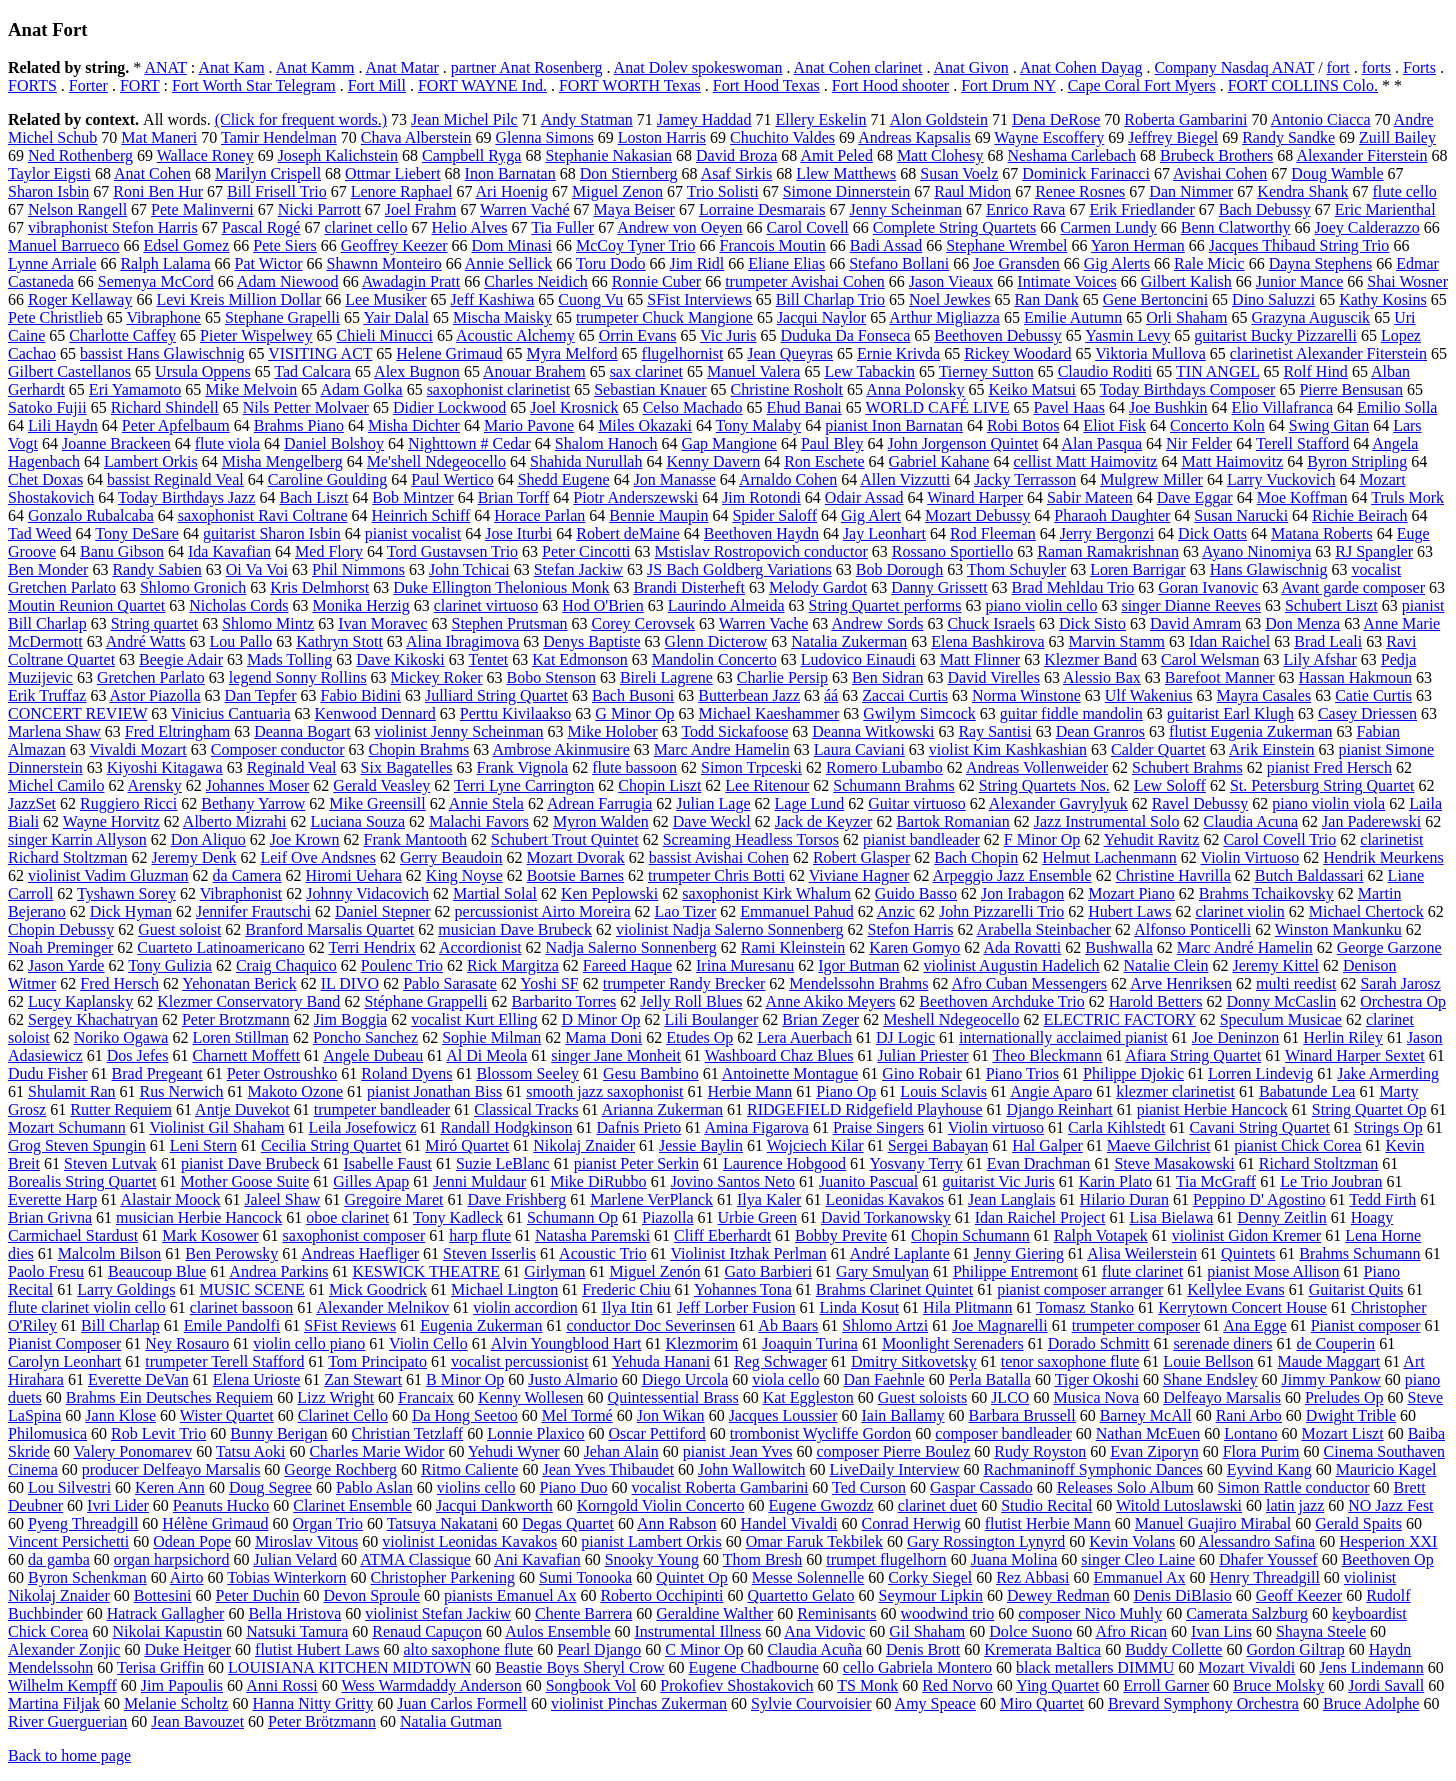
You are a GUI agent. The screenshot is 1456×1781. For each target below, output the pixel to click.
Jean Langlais (1012, 1199)
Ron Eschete (824, 461)
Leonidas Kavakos (884, 1199)
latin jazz (1295, 1505)
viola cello (785, 1379)
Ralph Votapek (1101, 1235)
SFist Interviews (699, 299)
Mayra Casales (1264, 695)
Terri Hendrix (372, 947)
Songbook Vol (591, 1685)
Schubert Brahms (1187, 767)
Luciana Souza (357, 821)
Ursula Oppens (203, 371)
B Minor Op (465, 1379)
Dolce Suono (1030, 1631)
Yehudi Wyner (514, 1451)
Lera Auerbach (804, 1037)
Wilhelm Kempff (62, 1685)
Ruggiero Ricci (128, 803)
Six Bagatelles (407, 767)
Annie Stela (486, 803)
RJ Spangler (1374, 551)
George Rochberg (340, 1469)
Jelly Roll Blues (691, 1001)
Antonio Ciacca (1321, 119)
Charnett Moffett (246, 1055)
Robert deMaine (628, 533)
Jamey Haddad (704, 119)
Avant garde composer (1353, 587)
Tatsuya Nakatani (442, 1523)
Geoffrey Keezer (394, 245)
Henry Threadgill (1265, 1577)
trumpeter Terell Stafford (224, 1361)
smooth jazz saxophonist (604, 1091)
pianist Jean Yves (738, 1451)
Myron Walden (601, 821)
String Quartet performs (885, 605)
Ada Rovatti (1022, 947)
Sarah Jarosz (1400, 983)
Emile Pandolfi (232, 1325)
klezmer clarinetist (1175, 1091)
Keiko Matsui (1032, 389)
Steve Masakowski (1174, 1163)
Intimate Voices (1066, 281)
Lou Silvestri (69, 1487)
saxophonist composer (354, 1235)
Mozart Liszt (1342, 1433)
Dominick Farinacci (1086, 173)
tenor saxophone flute (1070, 1361)
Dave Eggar (1195, 497)
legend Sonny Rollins (298, 677)
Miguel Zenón (654, 1271)
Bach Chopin (976, 857)
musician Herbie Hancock (199, 1217)
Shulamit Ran (72, 1091)
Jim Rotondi (761, 497)
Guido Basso (916, 893)
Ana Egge (1255, 1325)
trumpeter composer (1136, 1325)
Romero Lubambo (884, 767)
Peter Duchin (258, 1595)
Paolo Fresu (46, 1271)
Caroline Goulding (328, 479)
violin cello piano (309, 1343)
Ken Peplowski (609, 893)
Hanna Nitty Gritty (312, 1703)
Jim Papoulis (182, 1685)
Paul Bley (832, 443)
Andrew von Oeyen (679, 227)
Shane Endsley (1210, 1379)
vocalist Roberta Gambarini (720, 1487)
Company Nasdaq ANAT (1234, 67)
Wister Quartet (227, 1415)
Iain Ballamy (902, 1415)
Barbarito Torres (563, 1001)
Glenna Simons (544, 137)
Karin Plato (1115, 1181)
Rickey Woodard (1017, 353)
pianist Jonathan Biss (434, 1091)
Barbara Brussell (1022, 1415)
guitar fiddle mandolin (1071, 713)
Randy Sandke (1288, 137)
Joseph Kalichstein (338, 155)
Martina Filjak (54, 1703)
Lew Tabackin (869, 371)
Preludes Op (1344, 1397)
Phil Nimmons (358, 569)
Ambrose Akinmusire (560, 749)
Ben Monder (48, 569)
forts (1376, 67)
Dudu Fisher (48, 1073)
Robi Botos (1023, 425)
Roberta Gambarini (1185, 119)
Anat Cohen (152, 173)
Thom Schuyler (1016, 569)
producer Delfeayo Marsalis (171, 1469)
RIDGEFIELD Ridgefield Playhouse (865, 1109)
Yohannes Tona (743, 1289)
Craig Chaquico (286, 965)
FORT (140, 85)
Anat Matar (402, 67)
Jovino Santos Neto (733, 1181)
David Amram (1195, 623)
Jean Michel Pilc (464, 119)
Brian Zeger (820, 1019)
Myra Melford (571, 353)
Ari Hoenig (512, 191)
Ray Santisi (994, 731)
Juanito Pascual (868, 1181)
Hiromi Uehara (353, 875)
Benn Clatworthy (1236, 227)
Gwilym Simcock (919, 713)
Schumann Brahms (893, 785)
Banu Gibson (122, 551)
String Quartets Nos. (1044, 785)
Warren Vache (763, 623)
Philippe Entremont (1015, 1271)
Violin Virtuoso (1250, 857)
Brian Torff (514, 497)
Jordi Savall (1386, 1685)
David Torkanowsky (886, 1217)
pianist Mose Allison (1273, 1271)
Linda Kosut (860, 1307)
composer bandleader (1003, 1433)
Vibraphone (163, 317)
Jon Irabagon (1022, 893)
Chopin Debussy (61, 929)
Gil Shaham (927, 1631)
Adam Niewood (288, 281)
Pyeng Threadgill (83, 1523)
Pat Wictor (269, 263)
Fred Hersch (119, 983)
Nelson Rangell (77, 209)
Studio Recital (1046, 1505)
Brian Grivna (50, 1217)
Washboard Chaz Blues (779, 1055)
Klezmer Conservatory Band (248, 1001)
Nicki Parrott (319, 209)
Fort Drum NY (1008, 85)
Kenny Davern (713, 461)
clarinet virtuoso (486, 605)
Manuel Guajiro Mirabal (1213, 1523)
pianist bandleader (921, 839)
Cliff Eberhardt (722, 1235)
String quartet (155, 623)
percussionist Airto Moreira (543, 911)
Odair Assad (864, 497)
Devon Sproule (372, 1595)
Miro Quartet (1042, 1703)
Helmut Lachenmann (1109, 857)
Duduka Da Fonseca (846, 335)
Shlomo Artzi (885, 1325)
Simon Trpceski (751, 767)
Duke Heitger (187, 1649)
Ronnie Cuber (656, 281)
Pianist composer (1366, 1325)
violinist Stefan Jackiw (438, 1613)
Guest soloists (922, 1397)
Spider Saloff (774, 515)
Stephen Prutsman (510, 623)
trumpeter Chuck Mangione (664, 317)
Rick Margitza (513, 965)
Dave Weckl (712, 821)
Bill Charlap (120, 1325)
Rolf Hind (1315, 371)
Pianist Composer (64, 1343)
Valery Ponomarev (133, 1451)
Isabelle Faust (388, 1163)
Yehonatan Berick (239, 983)
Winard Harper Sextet (1355, 1055)
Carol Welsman (1210, 659)
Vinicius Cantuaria (230, 713)
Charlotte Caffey (122, 335)
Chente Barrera (583, 1613)
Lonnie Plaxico (535, 1433)
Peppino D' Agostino (1259, 1199)
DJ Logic (905, 1037)
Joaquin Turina (810, 1343)
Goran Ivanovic (1208, 587)
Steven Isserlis (489, 1253)
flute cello (1404, 191)
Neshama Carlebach (1072, 155)
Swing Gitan (1329, 425)
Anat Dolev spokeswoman (698, 67)
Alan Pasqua (1102, 443)
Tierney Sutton (986, 371)
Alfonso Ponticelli (1192, 929)
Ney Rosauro (187, 1343)
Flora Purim (1261, 1451)
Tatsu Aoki (251, 1451)
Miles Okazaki (645, 425)
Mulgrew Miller (1151, 479)
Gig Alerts (1117, 263)
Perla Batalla (990, 1379)
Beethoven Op (1388, 1559)
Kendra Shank (1302, 191)
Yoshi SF (549, 983)
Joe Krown (305, 839)
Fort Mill (377, 85)
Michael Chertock (1366, 911)
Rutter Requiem (121, 1109)
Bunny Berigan (278, 1433)
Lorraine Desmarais (762, 209)
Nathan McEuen (1148, 1433)
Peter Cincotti (586, 551)
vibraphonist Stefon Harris (113, 227)
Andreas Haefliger (360, 1253)
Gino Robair (922, 1073)
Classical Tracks (526, 1109)
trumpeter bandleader (382, 1109)
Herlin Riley (1343, 1037)
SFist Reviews (350, 1325)
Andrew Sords (877, 623)
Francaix (426, 1397)
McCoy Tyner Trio (636, 245)
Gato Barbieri (769, 1271)
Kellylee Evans (1235, 1289)
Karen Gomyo (914, 947)
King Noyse (464, 875)
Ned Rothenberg (80, 155)
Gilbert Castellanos (69, 371)
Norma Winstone (1026, 695)
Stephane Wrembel (1006, 245)
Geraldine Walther (714, 1613)
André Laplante (900, 1253)
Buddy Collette (1173, 1649)
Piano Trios (1022, 1073)
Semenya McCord (156, 281)
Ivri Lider (118, 1505)
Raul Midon (972, 191)
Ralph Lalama (165, 263)
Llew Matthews (846, 173)
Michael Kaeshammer (768, 713)
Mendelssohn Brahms (858, 983)
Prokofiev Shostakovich (736, 1685)
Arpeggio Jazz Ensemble (1012, 875)
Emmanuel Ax (1140, 1577)
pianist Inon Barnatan (894, 425)
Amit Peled (836, 155)
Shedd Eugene (564, 479)
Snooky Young (652, 1559)
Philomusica (47, 1433)
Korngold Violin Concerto (661, 1505)
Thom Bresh (763, 1559)
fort (1338, 67)
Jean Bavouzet (197, 1721)
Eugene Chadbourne (754, 1667)
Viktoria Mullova (1150, 353)
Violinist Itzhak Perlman (748, 1253)
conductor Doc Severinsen (650, 1325)
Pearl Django (599, 1649)
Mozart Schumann (67, 1127)
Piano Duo (574, 1487)
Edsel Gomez (187, 245)
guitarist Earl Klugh (1230, 713)
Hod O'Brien (603, 605)
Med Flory (329, 551)
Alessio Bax (1102, 677)
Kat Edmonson (580, 659)
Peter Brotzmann (236, 1019)
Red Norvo (957, 1685)
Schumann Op (572, 1217)
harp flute (480, 1235)
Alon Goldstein (939, 119)
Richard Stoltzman (1319, 1163)
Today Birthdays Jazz (187, 497)
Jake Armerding (1388, 1073)
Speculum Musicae (1281, 1019)
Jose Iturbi (518, 533)
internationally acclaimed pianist (1063, 1037)
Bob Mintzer (412, 497)
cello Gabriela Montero (917, 1667)
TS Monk (867, 1685)
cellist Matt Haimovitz (1085, 461)
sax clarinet (646, 371)
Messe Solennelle (808, 1577)
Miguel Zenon (617, 191)
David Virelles (993, 677)
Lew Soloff (1170, 785)
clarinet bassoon (242, 1307)
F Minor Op (1042, 839)
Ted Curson (869, 1487)
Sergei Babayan (938, 1145)
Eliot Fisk (1114, 425)
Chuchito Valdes (782, 137)
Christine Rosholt (787, 389)
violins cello (476, 1487)
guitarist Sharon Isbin (272, 533)
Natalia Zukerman (849, 641)
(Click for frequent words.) (301, 119)
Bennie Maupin (658, 515)
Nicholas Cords (238, 605)
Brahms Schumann (1359, 1253)
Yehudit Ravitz (1152, 839)
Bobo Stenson (551, 677)
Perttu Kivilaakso (516, 713)
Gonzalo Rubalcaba (91, 515)
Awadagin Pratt (411, 281)
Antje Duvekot (242, 1109)
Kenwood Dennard (375, 713)
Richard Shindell (165, 407)
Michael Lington (504, 1289)
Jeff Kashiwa (493, 299)
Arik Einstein (1272, 749)
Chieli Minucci (384, 335)
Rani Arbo (1249, 1415)
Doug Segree (270, 1487)
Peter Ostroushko (282, 1073)
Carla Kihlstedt (1116, 1127)
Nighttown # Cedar (469, 443)
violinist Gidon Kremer (1246, 1235)
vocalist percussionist (519, 1361)
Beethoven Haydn (761, 533)
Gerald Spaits (1358, 1523)
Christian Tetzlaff (408, 1433)
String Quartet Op (1369, 1109)
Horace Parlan (539, 515)
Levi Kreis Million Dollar (238, 299)
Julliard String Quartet (496, 695)
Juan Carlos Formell (462, 1703)
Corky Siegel (930, 1577)
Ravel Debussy (1200, 803)
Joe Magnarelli (1000, 1325)
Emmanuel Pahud (796, 911)
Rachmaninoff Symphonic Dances (1093, 1469)
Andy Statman (587, 119)
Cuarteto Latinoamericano (220, 947)
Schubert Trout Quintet (565, 839)
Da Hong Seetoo (465, 1415)
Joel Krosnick (574, 407)
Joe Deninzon (1236, 1037)
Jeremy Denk (194, 857)
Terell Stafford (1302, 443)
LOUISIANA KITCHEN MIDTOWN (349, 1667)
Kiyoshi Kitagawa (165, 767)
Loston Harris (662, 137)
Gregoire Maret (393, 1199)
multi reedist (1296, 983)
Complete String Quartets (955, 227)
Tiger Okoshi (1097, 1379)
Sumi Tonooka (585, 1577)
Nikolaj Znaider (584, 1145)
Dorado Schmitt (1099, 1343)
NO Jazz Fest (1390, 1505)
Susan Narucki (1241, 515)
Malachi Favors (479, 821)
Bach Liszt (313, 497)
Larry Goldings (126, 1289)
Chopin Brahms (418, 749)
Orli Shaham (1186, 317)
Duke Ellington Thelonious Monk (501, 587)
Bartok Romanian (952, 821)
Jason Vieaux (951, 281)
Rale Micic (1209, 263)
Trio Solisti (723, 191)
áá (831, 695)
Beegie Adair (181, 659)
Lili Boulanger (712, 1019)
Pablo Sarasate (450, 983)
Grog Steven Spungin (77, 1145)
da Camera (247, 875)
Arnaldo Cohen (788, 479)
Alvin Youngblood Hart (566, 1343)
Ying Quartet (1057, 1685)
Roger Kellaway (80, 299)
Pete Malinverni (202, 209)
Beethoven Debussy (998, 335)
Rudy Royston (1040, 1451)
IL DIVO (350, 983)
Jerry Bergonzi (1107, 533)
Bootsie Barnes (575, 875)
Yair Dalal (395, 317)
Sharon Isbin (48, 191)
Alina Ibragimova (462, 641)
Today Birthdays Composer (1188, 389)
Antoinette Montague (790, 1073)
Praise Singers (878, 1127)
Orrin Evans (638, 335)
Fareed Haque (627, 965)
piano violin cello (1041, 605)
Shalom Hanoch (606, 443)
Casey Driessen (1367, 713)
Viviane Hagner (859, 875)
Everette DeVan (138, 1379)
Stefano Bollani (899, 263)
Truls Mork (1407, 497)
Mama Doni (603, 1037)
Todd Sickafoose (734, 731)
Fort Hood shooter (890, 85)
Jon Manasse (675, 479)
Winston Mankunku (1338, 929)
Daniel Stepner (383, 911)
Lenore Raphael (402, 191)
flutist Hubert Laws (317, 1649)
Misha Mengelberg (282, 461)
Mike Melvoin (251, 389)
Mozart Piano (1131, 893)
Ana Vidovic (824, 1631)
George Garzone (1389, 947)
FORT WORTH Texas (630, 85)
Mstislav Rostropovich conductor (761, 551)
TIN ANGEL (1217, 371)
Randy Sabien (156, 569)
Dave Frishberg (516, 1199)
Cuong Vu (590, 299)
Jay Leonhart (884, 533)
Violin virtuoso (996, 1127)
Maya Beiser (634, 209)
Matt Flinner (980, 659)
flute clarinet (1142, 1271)
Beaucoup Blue (157, 1271)
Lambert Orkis (151, 461)
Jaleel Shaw (282, 1199)
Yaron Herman (1138, 245)
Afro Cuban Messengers (1030, 983)
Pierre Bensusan (1351, 389)
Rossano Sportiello (952, 551)
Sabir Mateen (1090, 497)
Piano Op (846, 1091)
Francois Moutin (773, 245)
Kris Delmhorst (319, 587)
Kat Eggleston (808, 1397)
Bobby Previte (841, 1235)
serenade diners (1222, 1343)
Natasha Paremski (592, 1235)
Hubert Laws (1129, 911)
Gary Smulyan (882, 1271)
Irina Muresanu (745, 965)
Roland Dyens (406, 1073)
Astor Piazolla (155, 695)
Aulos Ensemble (557, 1631)
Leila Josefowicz (363, 1127)
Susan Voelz (959, 173)
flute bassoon (634, 767)
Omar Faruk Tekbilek (814, 1541)
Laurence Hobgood (784, 1163)
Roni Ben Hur (158, 191)
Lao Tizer (686, 911)
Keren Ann (170, 1487)
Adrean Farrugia (599, 803)
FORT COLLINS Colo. (1303, 85)
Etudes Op (699, 1037)
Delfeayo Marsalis (1222, 1397)
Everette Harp (52, 1199)
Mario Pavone (529, 425)
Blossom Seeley (527, 1073)
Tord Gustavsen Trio (452, 551)
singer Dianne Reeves (1191, 605)
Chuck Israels (991, 623)
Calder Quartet (1158, 749)
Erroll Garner (1166, 1685)
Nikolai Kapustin (167, 1631)
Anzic (896, 911)
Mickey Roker (437, 677)
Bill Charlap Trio (830, 299)
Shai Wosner (1407, 281)
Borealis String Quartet (82, 1181)
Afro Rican (1131, 1631)
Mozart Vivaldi (1246, 1667)
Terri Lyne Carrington (524, 785)
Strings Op (1388, 1127)
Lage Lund (810, 803)
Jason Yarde (66, 965)
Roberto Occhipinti (661, 1595)
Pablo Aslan (374, 1487)
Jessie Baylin (701, 1145)
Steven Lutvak (110, 1163)
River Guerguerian (67, 1721)
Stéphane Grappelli (425, 1001)
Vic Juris (728, 335)
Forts (1419, 67)
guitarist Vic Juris (998, 1181)
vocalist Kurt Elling (474, 1019)
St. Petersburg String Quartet (1322, 785)
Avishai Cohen (1220, 173)
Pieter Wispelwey (256, 335)
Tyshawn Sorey (126, 893)
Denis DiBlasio (1183, 1595)
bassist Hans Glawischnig (162, 353)
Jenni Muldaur (479, 1181)
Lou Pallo (241, 641)
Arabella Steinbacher (1044, 929)
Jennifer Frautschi (253, 911)
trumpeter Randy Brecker (684, 983)
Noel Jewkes (949, 299)
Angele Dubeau (373, 1055)
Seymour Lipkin (931, 1595)
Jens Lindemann (1371, 1667)
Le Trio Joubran (1331, 1181)
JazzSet (32, 803)
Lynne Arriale (52, 263)
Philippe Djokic (1133, 1073)
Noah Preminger (60, 947)
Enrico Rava (1026, 209)
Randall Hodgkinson (506, 1127)
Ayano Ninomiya (1256, 551)
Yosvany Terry (915, 1163)
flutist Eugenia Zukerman (1251, 731)
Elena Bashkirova (987, 641)
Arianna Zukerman (662, 1109)
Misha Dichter (414, 425)
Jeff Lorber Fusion (736, 1307)
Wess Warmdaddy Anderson (431, 1685)
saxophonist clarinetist (499, 389)
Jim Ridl (697, 263)
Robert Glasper (861, 857)
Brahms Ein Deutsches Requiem (170, 1397)
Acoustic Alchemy (515, 335)
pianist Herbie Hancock (1212, 1109)
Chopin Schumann (970, 1235)
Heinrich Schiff (421, 515)
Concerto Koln (1217, 425)
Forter (88, 85)
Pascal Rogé (261, 227)
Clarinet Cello (343, 1415)
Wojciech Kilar (815, 1145)
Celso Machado (693, 407)
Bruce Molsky (1278, 1685)
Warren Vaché (524, 209)
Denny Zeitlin (1281, 1217)
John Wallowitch (751, 1469)
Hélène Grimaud (215, 1523)
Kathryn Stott (339, 641)
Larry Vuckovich (1281, 479)
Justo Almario (572, 1379)
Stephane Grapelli (282, 317)
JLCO (1010, 1397)
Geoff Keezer (1299, 1595)
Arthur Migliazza (944, 317)
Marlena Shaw (54, 731)
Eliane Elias (786, 263)
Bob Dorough (900, 569)
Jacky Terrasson (1025, 479)
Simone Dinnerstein (847, 191)
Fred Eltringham (177, 731)
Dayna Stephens (1321, 263)
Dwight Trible (1351, 1415)
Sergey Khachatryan (93, 1019)
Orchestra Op (1403, 1001)
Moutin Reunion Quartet (86, 605)
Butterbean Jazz (749, 695)
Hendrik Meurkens (1383, 857)
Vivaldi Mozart (137, 749)
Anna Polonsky (915, 389)
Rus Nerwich (182, 1091)
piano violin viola (1328, 803)
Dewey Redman (1058, 1595)
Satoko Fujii (47, 407)
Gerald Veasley (381, 785)
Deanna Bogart (302, 731)
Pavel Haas (1069, 407)
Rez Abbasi (1032, 1577)
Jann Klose (120, 1415)
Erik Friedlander (1141, 209)
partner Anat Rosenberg (527, 67)
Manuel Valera (753, 371)
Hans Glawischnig (1269, 569)
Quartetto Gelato (800, 1595)
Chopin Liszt (659, 785)
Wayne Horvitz (111, 821)
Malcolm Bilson (110, 1253)
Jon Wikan (671, 1415)
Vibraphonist (241, 893)
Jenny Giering (1019, 1253)
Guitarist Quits (1356, 1289)
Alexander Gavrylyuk (1058, 803)
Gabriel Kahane (939, 461)
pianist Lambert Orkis (651, 1541)
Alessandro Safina (1256, 1541)
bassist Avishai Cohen (719, 857)
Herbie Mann (750, 1091)
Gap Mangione (729, 443)
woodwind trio (947, 1613)
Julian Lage (713, 803)
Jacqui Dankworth (494, 1505)
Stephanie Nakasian (608, 155)
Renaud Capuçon (427, 1631)
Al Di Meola (486, 1055)
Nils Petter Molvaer (306, 407)
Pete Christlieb (55, 317)
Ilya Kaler (769, 1199)
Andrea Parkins (278, 1271)
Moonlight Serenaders (953, 1343)
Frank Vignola (523, 767)
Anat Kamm (315, 67)
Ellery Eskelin (820, 119)
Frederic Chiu (626, 1289)
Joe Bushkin (1168, 407)
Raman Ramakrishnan (1108, 551)
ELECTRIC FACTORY (1120, 1019)
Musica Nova (1096, 1397)
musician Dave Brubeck (515, 929)
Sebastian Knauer (650, 389)
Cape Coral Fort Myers (1142, 85)
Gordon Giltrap (1295, 1649)
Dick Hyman (131, 911)
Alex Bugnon (417, 371)
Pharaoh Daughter (1112, 515)
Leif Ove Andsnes (318, 857)
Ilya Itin (627, 1307)
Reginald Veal (292, 767)
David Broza (736, 155)
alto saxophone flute (468, 1649)
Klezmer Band (1090, 659)
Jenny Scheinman (906, 209)
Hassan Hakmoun (1355, 677)
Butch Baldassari (1309, 875)
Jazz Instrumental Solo (1107, 821)
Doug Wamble (1337, 173)
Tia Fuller (562, 227)
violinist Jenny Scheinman (459, 731)
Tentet (488, 659)
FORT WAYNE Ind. (482, 85)
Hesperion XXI (1388, 1541)
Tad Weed (40, 533)
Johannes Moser (258, 785)
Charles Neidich (536, 281)
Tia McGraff (1216, 1181)
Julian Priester (923, 1055)
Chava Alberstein (416, 137)
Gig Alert (871, 515)
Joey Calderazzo (1367, 227)
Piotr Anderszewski (635, 497)
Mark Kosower (210, 1235)
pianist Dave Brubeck (250, 1163)
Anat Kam (231, 67)
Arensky (155, 785)
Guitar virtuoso (916, 803)
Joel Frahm (421, 209)
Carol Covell (808, 227)
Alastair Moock (170, 1199)
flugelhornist (683, 353)
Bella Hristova (294, 1613)
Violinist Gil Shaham (216, 1127)
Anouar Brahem (534, 371)
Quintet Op (692, 1577)
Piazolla (668, 1217)
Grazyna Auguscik (1310, 317)
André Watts (146, 641)
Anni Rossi (282, 1685)
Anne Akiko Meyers (831, 1001)
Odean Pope (192, 1541)
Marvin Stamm (1117, 641)
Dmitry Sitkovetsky (914, 1361)
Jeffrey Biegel (1173, 137)
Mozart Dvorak (576, 857)
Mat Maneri (159, 137)
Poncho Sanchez (365, 1037)
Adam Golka (361, 389)
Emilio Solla (1397, 407)
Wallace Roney (205, 155)
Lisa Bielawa (1171, 1217)
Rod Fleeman (993, 533)
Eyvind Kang (1269, 1469)
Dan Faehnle (883, 1379)
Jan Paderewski (1371, 821)
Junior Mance (1300, 281)
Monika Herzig (360, 605)
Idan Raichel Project (1040, 1217)
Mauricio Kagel (1386, 1469)
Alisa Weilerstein (1142, 1253)
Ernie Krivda (898, 353)
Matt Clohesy (940, 155)
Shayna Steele (1321, 1631)
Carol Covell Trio (1279, 839)
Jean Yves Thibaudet (608, 1469)
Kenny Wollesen (531, 1397)
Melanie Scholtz (176, 1703)
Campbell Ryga (471, 155)
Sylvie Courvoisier (811, 1703)
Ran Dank (1046, 299)
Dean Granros (1100, 731)
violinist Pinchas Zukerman (639, 1703)
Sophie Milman (491, 1037)
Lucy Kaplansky (80, 1001)
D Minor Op (600, 1019)
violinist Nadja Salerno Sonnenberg (730, 929)
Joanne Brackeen (116, 443)
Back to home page (69, 1755)
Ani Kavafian (537, 1559)
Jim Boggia (350, 1019)
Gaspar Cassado (981, 1487)
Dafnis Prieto (638, 1127)
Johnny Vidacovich (367, 893)
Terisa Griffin (160, 1667)
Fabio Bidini (360, 695)
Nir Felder (1199, 443)
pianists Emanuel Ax (510, 1595)
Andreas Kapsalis (914, 137)
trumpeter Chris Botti (716, 875)
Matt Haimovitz (1232, 461)
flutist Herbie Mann (1048, 1523)
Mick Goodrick (378, 1289)
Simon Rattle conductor (1294, 1487)
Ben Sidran (888, 677)
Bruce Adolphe (1371, 1703)
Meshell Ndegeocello (951, 1019)
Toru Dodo (611, 263)
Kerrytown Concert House (1242, 1307)
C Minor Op (704, 1649)
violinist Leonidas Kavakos (469, 1541)
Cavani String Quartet (1259, 1127)
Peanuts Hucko (221, 1505)
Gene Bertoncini (1155, 299)
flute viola (227, 443)
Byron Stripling (1357, 461)
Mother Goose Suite (244, 1181)
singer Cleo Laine (1138, 1559)
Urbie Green (758, 1217)
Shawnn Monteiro (384, 263)
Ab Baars (788, 1325)
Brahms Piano (299, 425)
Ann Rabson (677, 1523)
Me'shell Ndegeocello (436, 461)
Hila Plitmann (967, 1307)
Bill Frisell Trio (277, 191)
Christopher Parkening (443, 1577)
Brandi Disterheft (689, 587)
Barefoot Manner (1220, 677)
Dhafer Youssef (1268, 1559)
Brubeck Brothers (1216, 155)
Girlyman (554, 1271)
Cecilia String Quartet (331, 1145)
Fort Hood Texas (766, 85)
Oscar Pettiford (656, 1433)
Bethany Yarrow (253, 803)
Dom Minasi (512, 245)
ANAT (165, 67)
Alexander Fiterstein (1361, 155)
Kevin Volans (1132, 1541)
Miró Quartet (467, 1145)
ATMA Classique (415, 1559)
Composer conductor (278, 749)
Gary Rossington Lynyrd (986, 1541)
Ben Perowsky (231, 1253)
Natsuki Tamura (297, 1631)
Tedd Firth (1382, 1199)
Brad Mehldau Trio (1073, 587)
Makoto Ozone (296, 1091)
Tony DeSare (137, 533)
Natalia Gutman (451, 1721)
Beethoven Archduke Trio (1001, 1001)
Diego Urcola (685, 1379)
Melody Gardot (818, 587)
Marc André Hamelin (1245, 947)
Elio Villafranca (1282, 407)
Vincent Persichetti (68, 1541)
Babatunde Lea (1307, 1091)
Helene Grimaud (449, 353)
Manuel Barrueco (64, 245)
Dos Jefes (138, 1055)
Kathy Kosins (1383, 299)
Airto (187, 1577)
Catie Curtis (1373, 695)
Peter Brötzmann (322, 1721)
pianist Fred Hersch (1329, 767)
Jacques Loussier (783, 1415)
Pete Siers (285, 245)
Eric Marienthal (1385, 209)
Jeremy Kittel (1275, 965)
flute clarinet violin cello (87, 1307)
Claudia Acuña (814, 1649)
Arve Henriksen (1181, 983)
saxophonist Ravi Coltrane (263, 515)
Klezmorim (701, 1343)
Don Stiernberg (629, 173)
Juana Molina (1014, 1559)
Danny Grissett (939, 587)
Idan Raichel (1229, 641)
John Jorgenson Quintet (963, 443)
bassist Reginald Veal (175, 479)
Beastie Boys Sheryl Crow (579, 1667)
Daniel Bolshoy (334, 443)
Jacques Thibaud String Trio (1299, 245)
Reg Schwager (780, 1361)
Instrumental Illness (698, 1631)
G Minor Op (634, 713)
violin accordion (525, 1307)
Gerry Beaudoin (451, 857)
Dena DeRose (1056, 119)
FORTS (32, 85)
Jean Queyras (790, 353)
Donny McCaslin (1281, 1001)
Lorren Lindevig (1260, 1073)
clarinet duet (938, 1505)
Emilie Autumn (1073, 317)
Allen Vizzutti (905, 479)
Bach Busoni (633, 695)
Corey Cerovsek (644, 623)
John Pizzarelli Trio (1001, 911)
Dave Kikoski (400, 659)
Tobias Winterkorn (286, 1577)
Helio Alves (469, 227)
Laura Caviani (859, 749)
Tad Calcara (312, 371)
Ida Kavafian (229, 551)
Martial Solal (495, 893)
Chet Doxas (45, 479)
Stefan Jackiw (578, 569)
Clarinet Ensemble (352, 1505)
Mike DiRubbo (598, 1181)
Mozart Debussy (977, 515)
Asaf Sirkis (737, 173)
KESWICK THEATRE (426, 1271)
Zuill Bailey (1397, 137)
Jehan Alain (621, 1451)
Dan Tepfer (261, 695)
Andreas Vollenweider (1037, 767)
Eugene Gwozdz (820, 1505)
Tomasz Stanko (1085, 1307)
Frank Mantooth (416, 839)
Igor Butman (858, 965)
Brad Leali (1328, 641)
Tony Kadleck (458, 1217)
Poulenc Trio (402, 965)
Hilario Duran (1124, 1199)
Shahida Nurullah (586, 461)
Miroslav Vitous (306, 1541)
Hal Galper (1047, 1145)
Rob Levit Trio (158, 1433)
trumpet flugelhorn (886, 1559)
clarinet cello (365, 227)
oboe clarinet (347, 1217)
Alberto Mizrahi (235, 821)
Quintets (1248, 1253)
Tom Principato (377, 1361)
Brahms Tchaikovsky (1266, 893)
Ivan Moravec (382, 623)
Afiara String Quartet (1193, 1055)
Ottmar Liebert (393, 173)
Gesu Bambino (651, 1073)
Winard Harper (975, 497)
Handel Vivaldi (789, 1523)
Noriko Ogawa (121, 1037)
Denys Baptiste (591, 641)
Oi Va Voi (257, 569)
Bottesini (163, 1595)
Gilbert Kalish (1186, 281)
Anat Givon (971, 67)
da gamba (59, 1559)
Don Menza (1302, 623)
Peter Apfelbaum (176, 425)
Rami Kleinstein (793, 947)
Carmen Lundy (1108, 227)
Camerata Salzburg (1247, 1613)
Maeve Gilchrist (1159, 1145)
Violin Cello (428, 1343)
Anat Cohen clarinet (858, 67)
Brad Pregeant (157, 1073)
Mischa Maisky (502, 317)
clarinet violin (1239, 911)
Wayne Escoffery (1049, 137)
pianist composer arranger (1080, 1289)
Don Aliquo (208, 839)
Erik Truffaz (47, 695)
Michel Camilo (56, 785)
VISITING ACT (320, 353)
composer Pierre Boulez (894, 1451)
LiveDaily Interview (894, 1469)
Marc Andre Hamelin (722, 749)
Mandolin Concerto (714, 659)
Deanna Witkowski (873, 731)
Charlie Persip (782, 677)
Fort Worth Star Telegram (254, 85)
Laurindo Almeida (726, 605)
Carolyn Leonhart (64, 1361)
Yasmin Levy (1127, 335)
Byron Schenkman (87, 1577)
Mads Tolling (289, 659)
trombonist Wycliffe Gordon (821, 1433)
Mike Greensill (377, 803)
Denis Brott (923, 1649)
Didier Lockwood (449, 407)
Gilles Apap (371, 1181)
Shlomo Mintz (268, 623)
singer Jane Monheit (616, 1055)
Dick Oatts (1212, 533)
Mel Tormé (577, 1415)
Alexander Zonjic (64, 1649)
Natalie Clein (1166, 965)
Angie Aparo (1051, 1091)
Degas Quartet (568, 1523)
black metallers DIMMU (1095, 1667)
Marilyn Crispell (268, 173)
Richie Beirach (1360, 515)
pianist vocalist (413, 533)
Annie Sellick (509, 263)
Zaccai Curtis (905, 695)
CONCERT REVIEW (77, 713)
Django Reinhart (1060, 1109)
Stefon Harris (911, 929)
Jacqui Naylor (821, 317)
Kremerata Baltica (1042, 1649)
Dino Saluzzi (1273, 299)
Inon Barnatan (510, 173)
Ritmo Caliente (469, 1469)
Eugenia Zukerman (481, 1325)
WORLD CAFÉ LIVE (937, 407)
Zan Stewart (363, 1379)
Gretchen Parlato (151, 677)
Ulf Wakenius (1149, 695)
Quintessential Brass (673, 1397)
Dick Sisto (1092, 623)
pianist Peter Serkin (636, 1163)
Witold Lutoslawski (1179, 1505)
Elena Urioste (257, 1379)
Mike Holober (612, 731)
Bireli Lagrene (666, 677)
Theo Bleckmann (1047, 1055)
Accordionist (480, 947)
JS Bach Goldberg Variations (739, 569)
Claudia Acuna (1250, 821)
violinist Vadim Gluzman (108, 875)
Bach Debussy (1265, 209)
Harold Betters (1156, 1001)
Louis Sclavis (943, 1091)
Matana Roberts (1322, 533)
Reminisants (836, 1613)
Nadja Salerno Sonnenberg (631, 947)
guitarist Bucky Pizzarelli (1275, 335)
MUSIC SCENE (252, 1289)
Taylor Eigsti (49, 173)
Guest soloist (179, 929)
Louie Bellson (1208, 1361)
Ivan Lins (1221, 1631)
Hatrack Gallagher (166, 1613)
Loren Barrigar (1138, 569)
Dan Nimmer (1191, 191)
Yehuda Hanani (661, 1361)
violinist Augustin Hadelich (1012, 965)
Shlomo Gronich (193, 587)
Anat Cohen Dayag (1081, 67)
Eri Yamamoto (135, 389)
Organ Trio (328, 1523)
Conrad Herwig (911, 1523)
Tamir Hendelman (279, 137)
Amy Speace (935, 1703)
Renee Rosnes (1080, 191)
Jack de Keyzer (824, 821)
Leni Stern (203, 1145)
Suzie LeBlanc (503, 1163)
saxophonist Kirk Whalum (766, 893)
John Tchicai (469, 569)
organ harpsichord (172, 1559)
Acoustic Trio (603, 1253)
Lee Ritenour (767, 785)
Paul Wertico (452, 479)
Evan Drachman (1039, 1163)
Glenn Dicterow (716, 641)
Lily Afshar (1319, 659)
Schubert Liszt (1331, 605)
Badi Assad (886, 245)
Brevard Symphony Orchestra (1203, 1703)
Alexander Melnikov (382, 1307)
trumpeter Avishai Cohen (805, 281)
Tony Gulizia (170, 965)
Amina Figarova (756, 1127)
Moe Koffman (1302, 497)
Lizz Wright (335, 1397)
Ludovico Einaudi (858, 659)
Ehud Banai (804, 407)
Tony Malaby (759, 425)
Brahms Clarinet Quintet (894, 1289)
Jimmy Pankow (1331, 1379)
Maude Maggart (1329, 1361)
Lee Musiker (385, 299)
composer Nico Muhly (1090, 1613)
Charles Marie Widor (376, 1451)
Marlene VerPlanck (651, 1199)
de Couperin (1335, 1343)
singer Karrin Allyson (77, 839)
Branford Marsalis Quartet (329, 929)
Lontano (1250, 1433)
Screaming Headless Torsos (751, 839)
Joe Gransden (1016, 263)
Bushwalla (1119, 947)
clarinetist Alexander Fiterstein (1328, 353)
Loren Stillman (240, 1037)
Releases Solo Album (1125, 1487)
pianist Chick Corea (1297, 1145)
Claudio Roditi (1105, 371)
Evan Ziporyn (1154, 1451)
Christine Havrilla (1173, 875)
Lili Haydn (63, 425)
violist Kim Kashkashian (1008, 749)
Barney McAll (1146, 1415)
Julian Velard (295, 1559)
